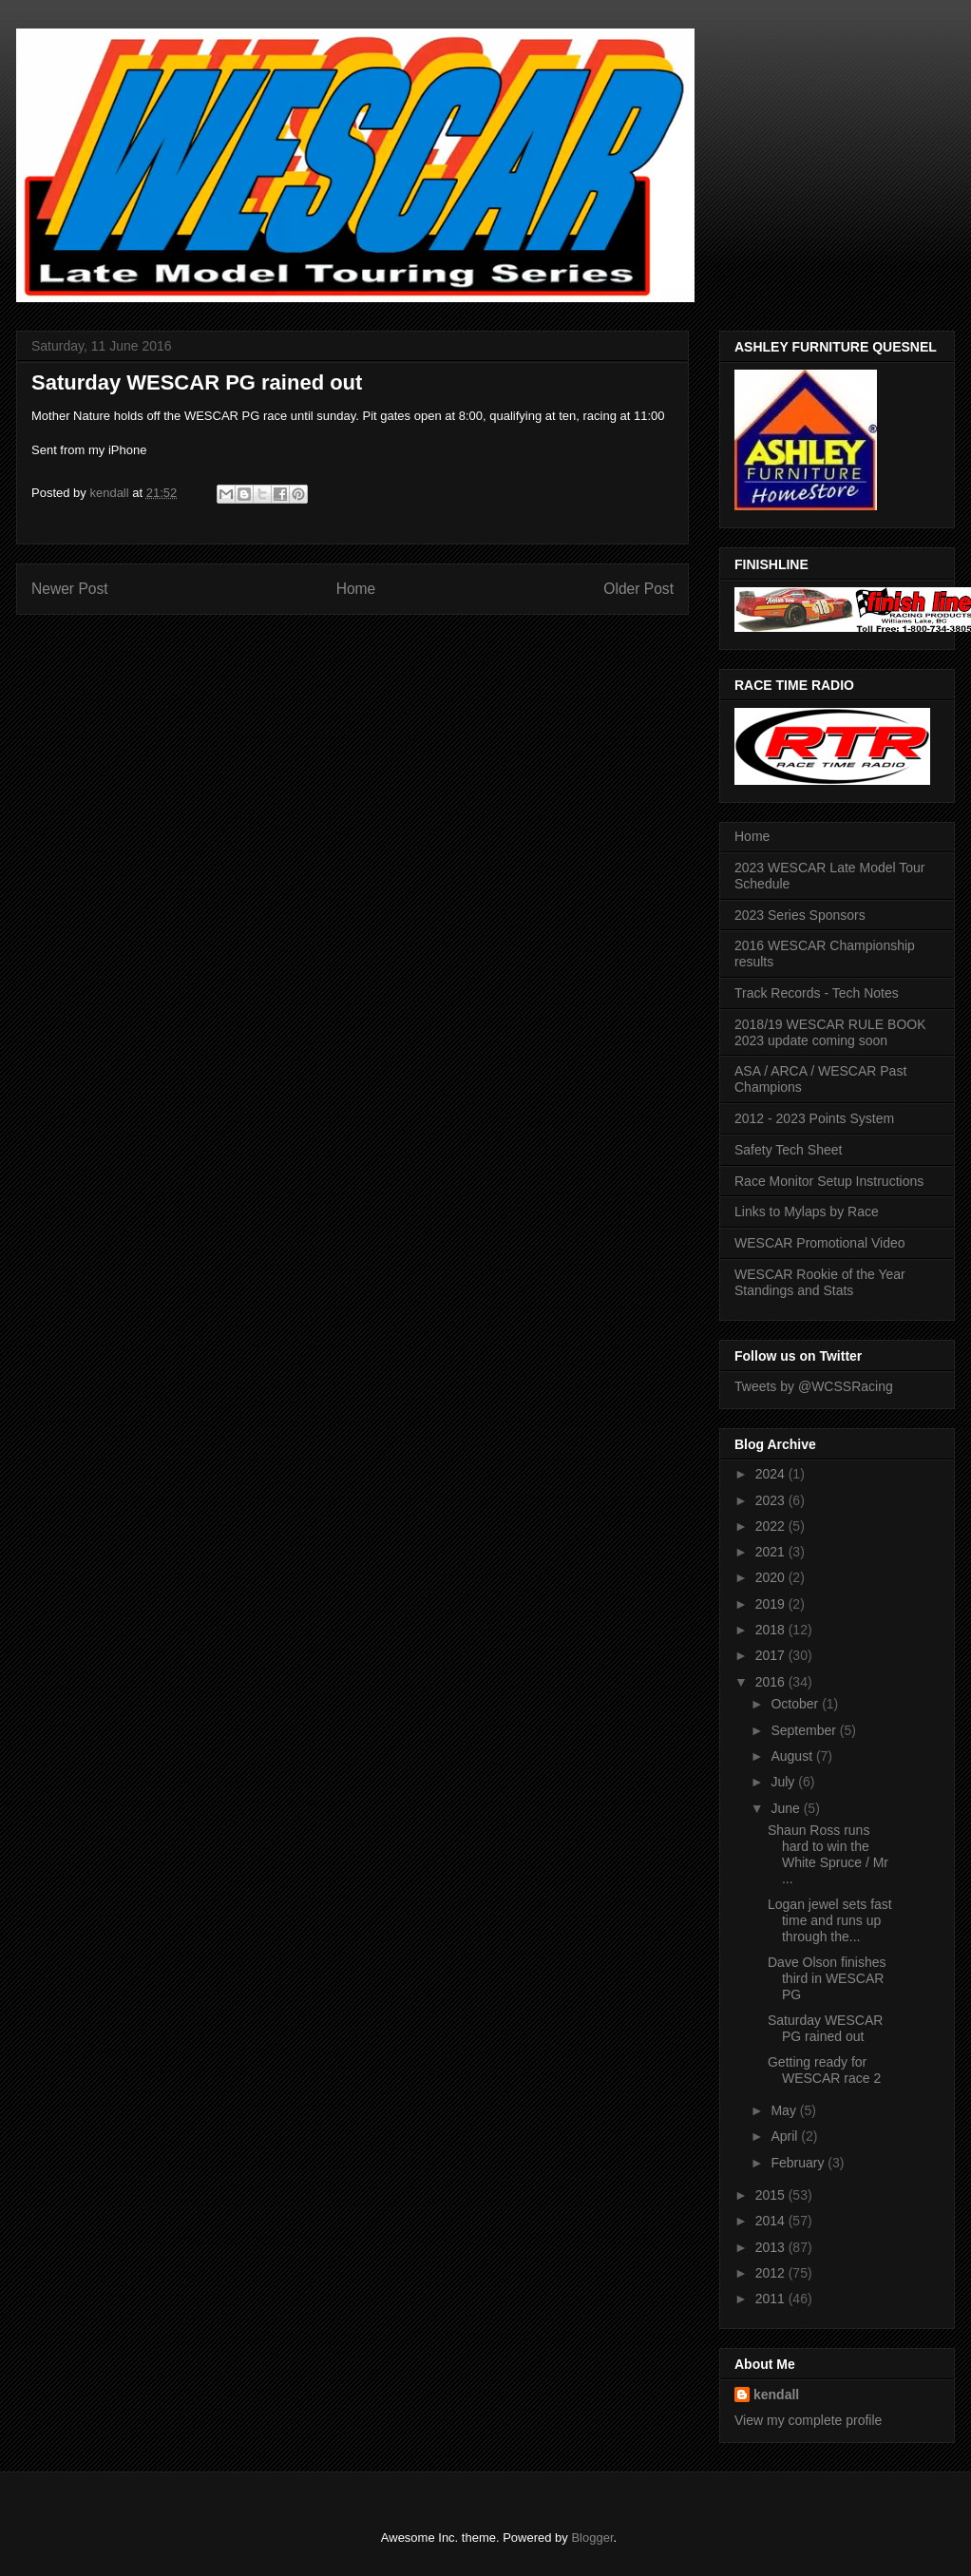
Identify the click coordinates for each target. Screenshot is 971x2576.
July (784, 1781)
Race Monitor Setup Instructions (828, 1181)
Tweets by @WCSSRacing (813, 1386)
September (805, 1730)
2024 (772, 1473)
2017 (772, 1655)
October (796, 1703)
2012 (772, 2272)
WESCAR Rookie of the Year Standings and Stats (819, 1282)
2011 (772, 2298)
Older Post (638, 589)
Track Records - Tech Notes (816, 993)
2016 (772, 1681)
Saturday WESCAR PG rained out (825, 2028)
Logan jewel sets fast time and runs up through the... (830, 1920)
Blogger (592, 2537)
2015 (772, 2195)
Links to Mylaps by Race (806, 1211)
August (793, 1756)
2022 (772, 1526)
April (786, 2136)
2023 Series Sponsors (800, 915)
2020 (772, 1577)
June (787, 1808)
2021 (772, 1551)
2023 (772, 1500)
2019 (772, 1604)
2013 (772, 2247)
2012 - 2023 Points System (814, 1118)
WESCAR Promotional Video (819, 1242)
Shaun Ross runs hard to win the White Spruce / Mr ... (828, 1853)
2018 (772, 1629)
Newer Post (69, 589)
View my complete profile (808, 2420)
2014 (772, 2220)
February (799, 2162)
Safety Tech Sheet (788, 1149)
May (785, 2110)
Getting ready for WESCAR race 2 (824, 2070)
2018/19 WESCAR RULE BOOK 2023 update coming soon (830, 1032)
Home (356, 589)
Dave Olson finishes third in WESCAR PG (827, 1978)
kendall (776, 2394)
